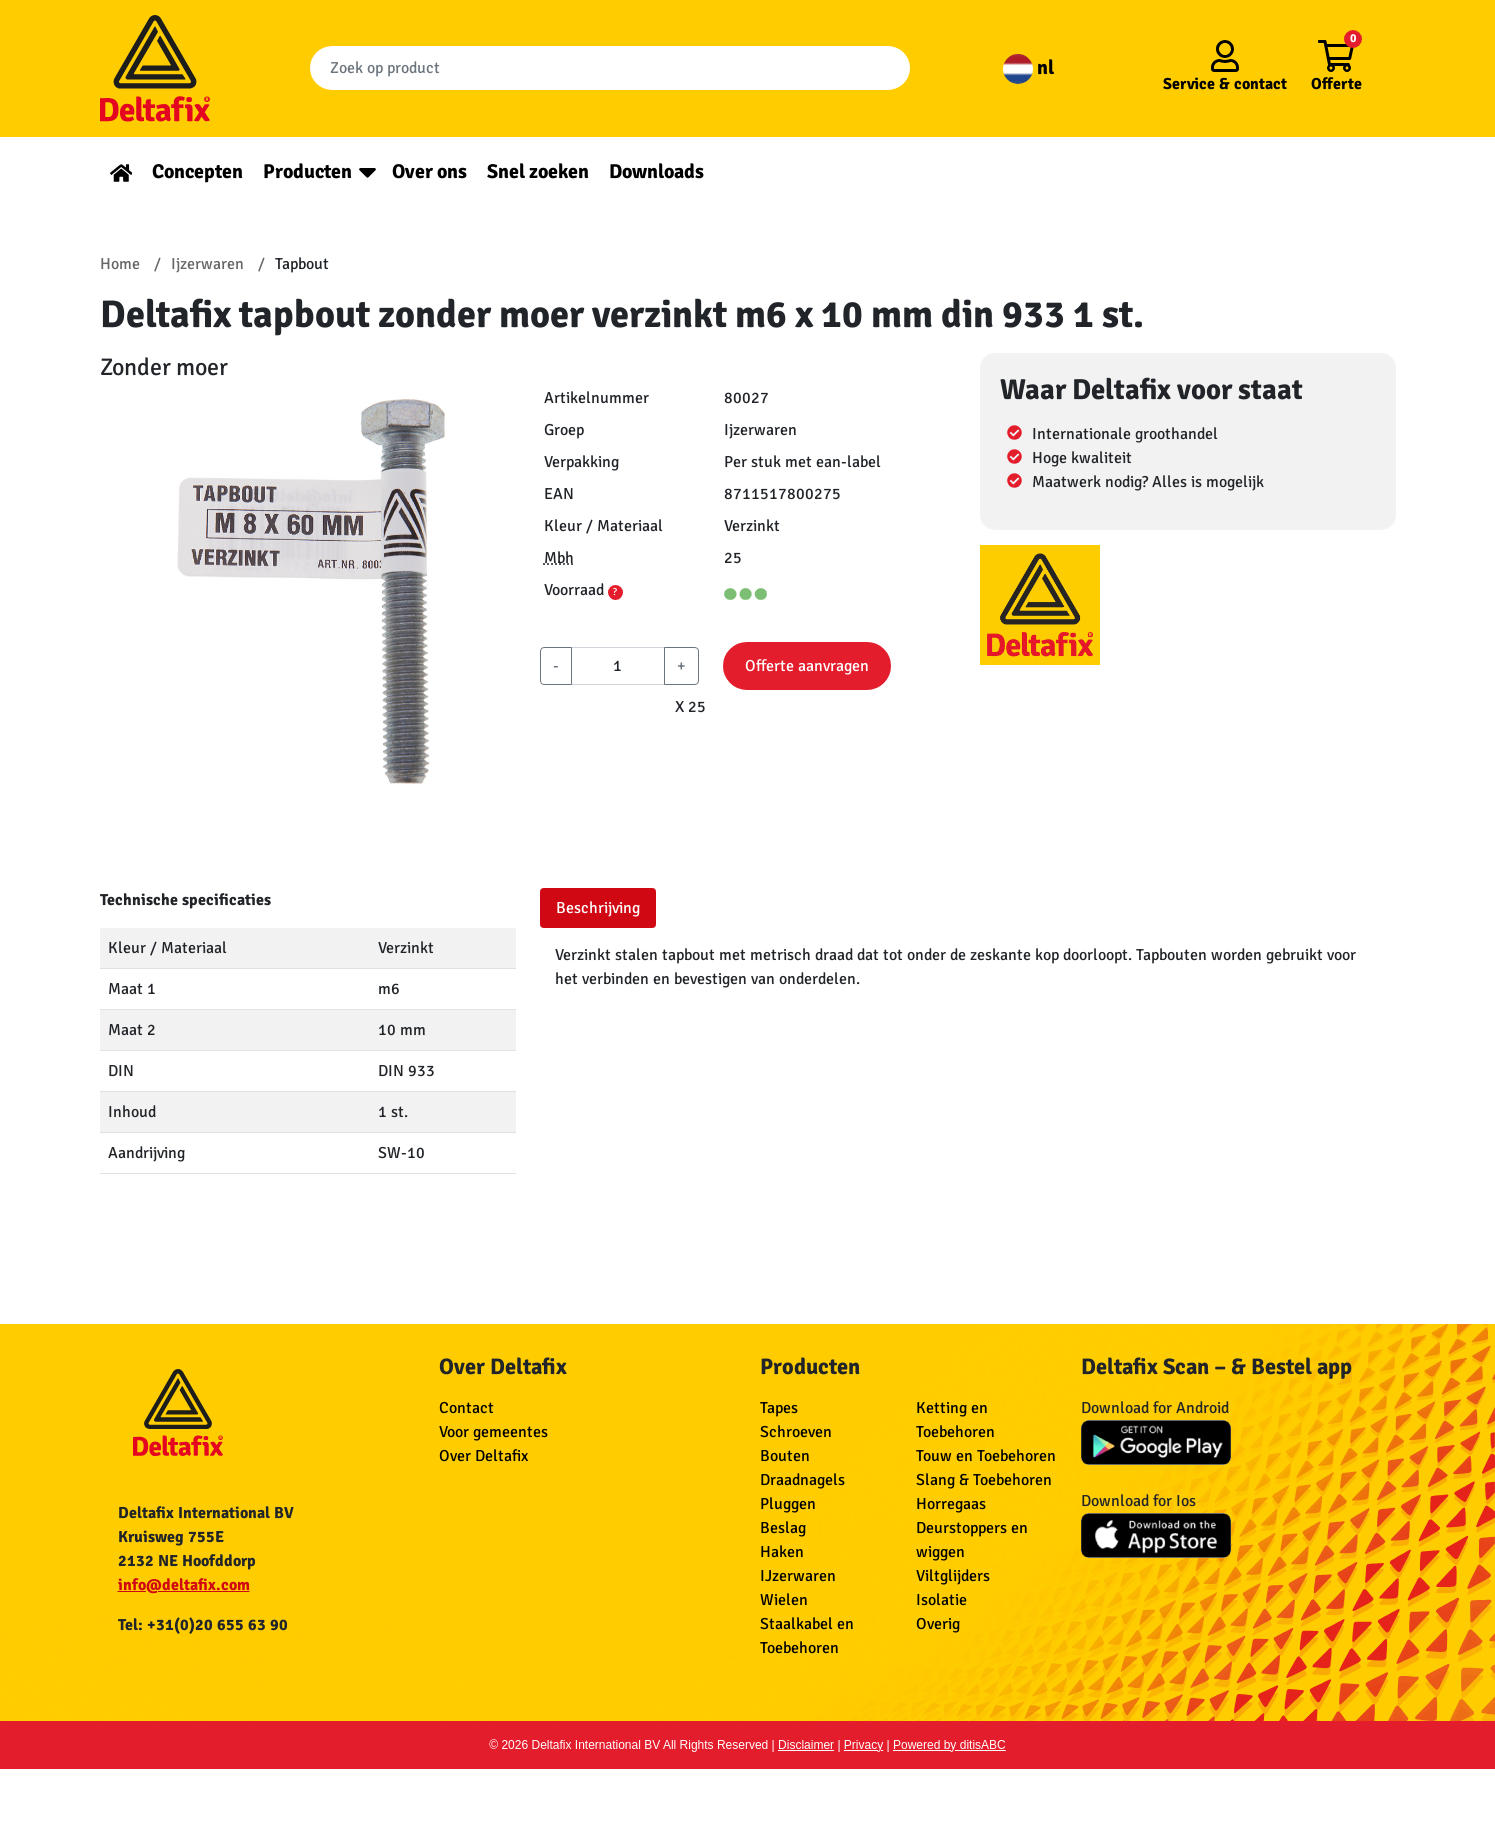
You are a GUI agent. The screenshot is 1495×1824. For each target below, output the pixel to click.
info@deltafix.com (184, 1585)
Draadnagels (802, 1480)
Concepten (197, 171)
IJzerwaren (798, 1576)
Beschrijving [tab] (598, 908)
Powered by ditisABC (949, 1745)
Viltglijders (953, 1576)
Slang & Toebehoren (984, 1480)
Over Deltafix (483, 1456)
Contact (466, 1408)
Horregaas (951, 1504)
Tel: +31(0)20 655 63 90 (203, 1625)
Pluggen (788, 1504)
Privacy (863, 1745)
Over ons (429, 171)
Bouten (785, 1456)
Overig (938, 1624)
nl (1028, 67)
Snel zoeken (538, 171)
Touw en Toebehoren (986, 1456)
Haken (782, 1552)
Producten (307, 171)
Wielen (784, 1600)
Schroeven (796, 1432)
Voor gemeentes (493, 1432)
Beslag (783, 1528)
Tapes (779, 1408)
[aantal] (618, 666)
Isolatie (941, 1600)
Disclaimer (806, 1745)
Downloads (656, 171)
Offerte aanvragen (807, 666)
